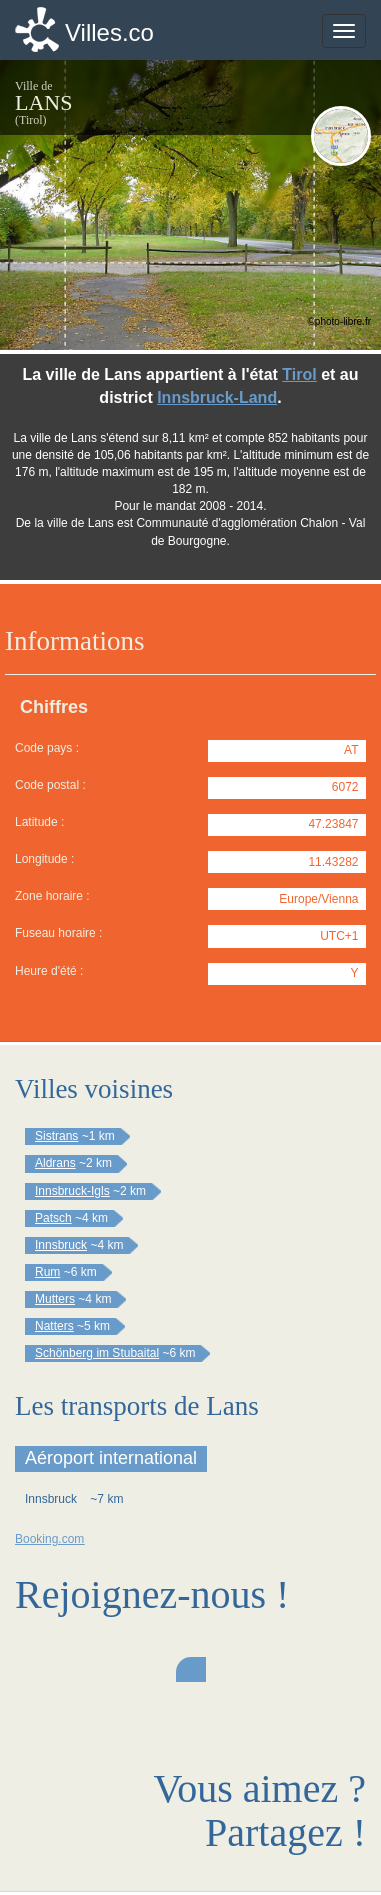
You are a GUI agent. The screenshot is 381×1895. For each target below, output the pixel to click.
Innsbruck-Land (217, 397)
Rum (47, 1272)
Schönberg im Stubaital (97, 1353)
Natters (54, 1326)
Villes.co (109, 32)
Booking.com (49, 1539)
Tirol (299, 374)
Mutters (55, 1299)
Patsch (53, 1218)
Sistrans (56, 1136)
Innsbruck (61, 1245)
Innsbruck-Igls (72, 1191)
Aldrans (55, 1163)
